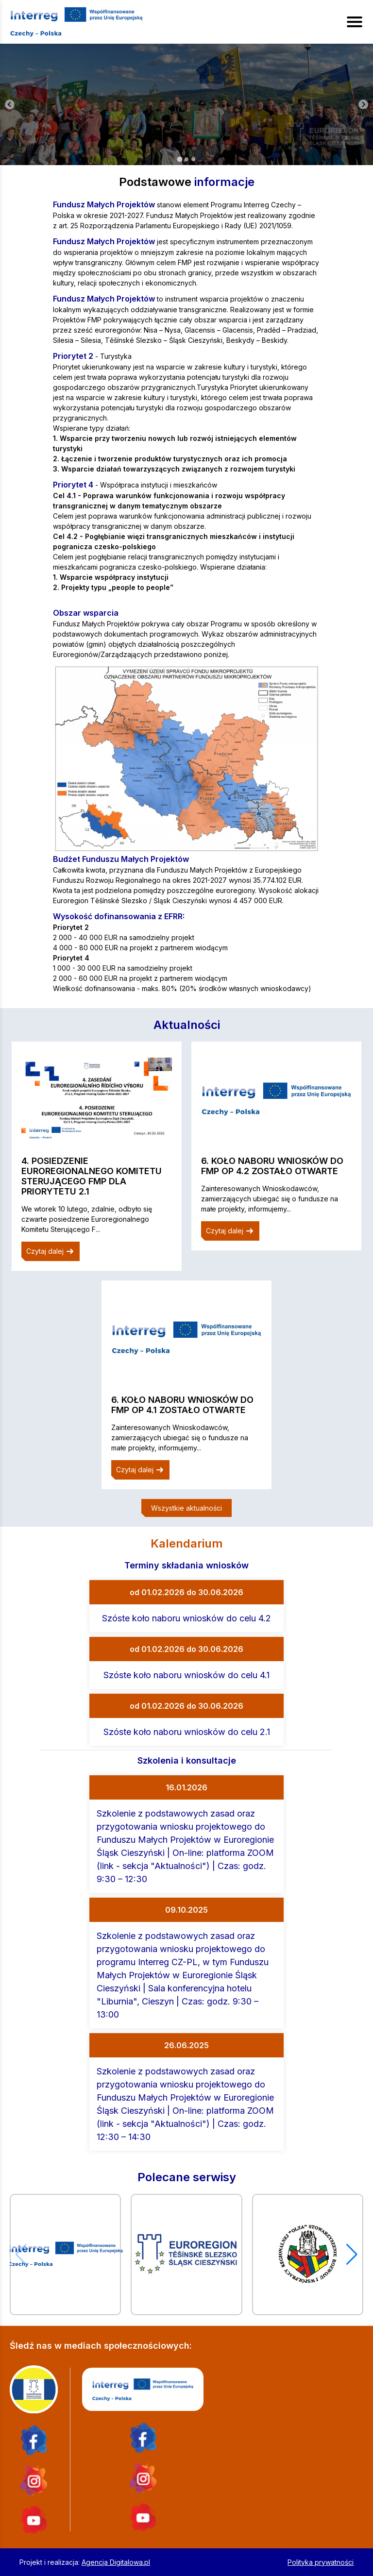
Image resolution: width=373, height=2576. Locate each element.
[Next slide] (363, 104)
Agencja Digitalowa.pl (116, 2562)
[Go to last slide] (10, 104)
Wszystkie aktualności (186, 1508)
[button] (351, 2254)
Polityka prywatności (321, 2562)
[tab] (179, 159)
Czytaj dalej (50, 1251)
